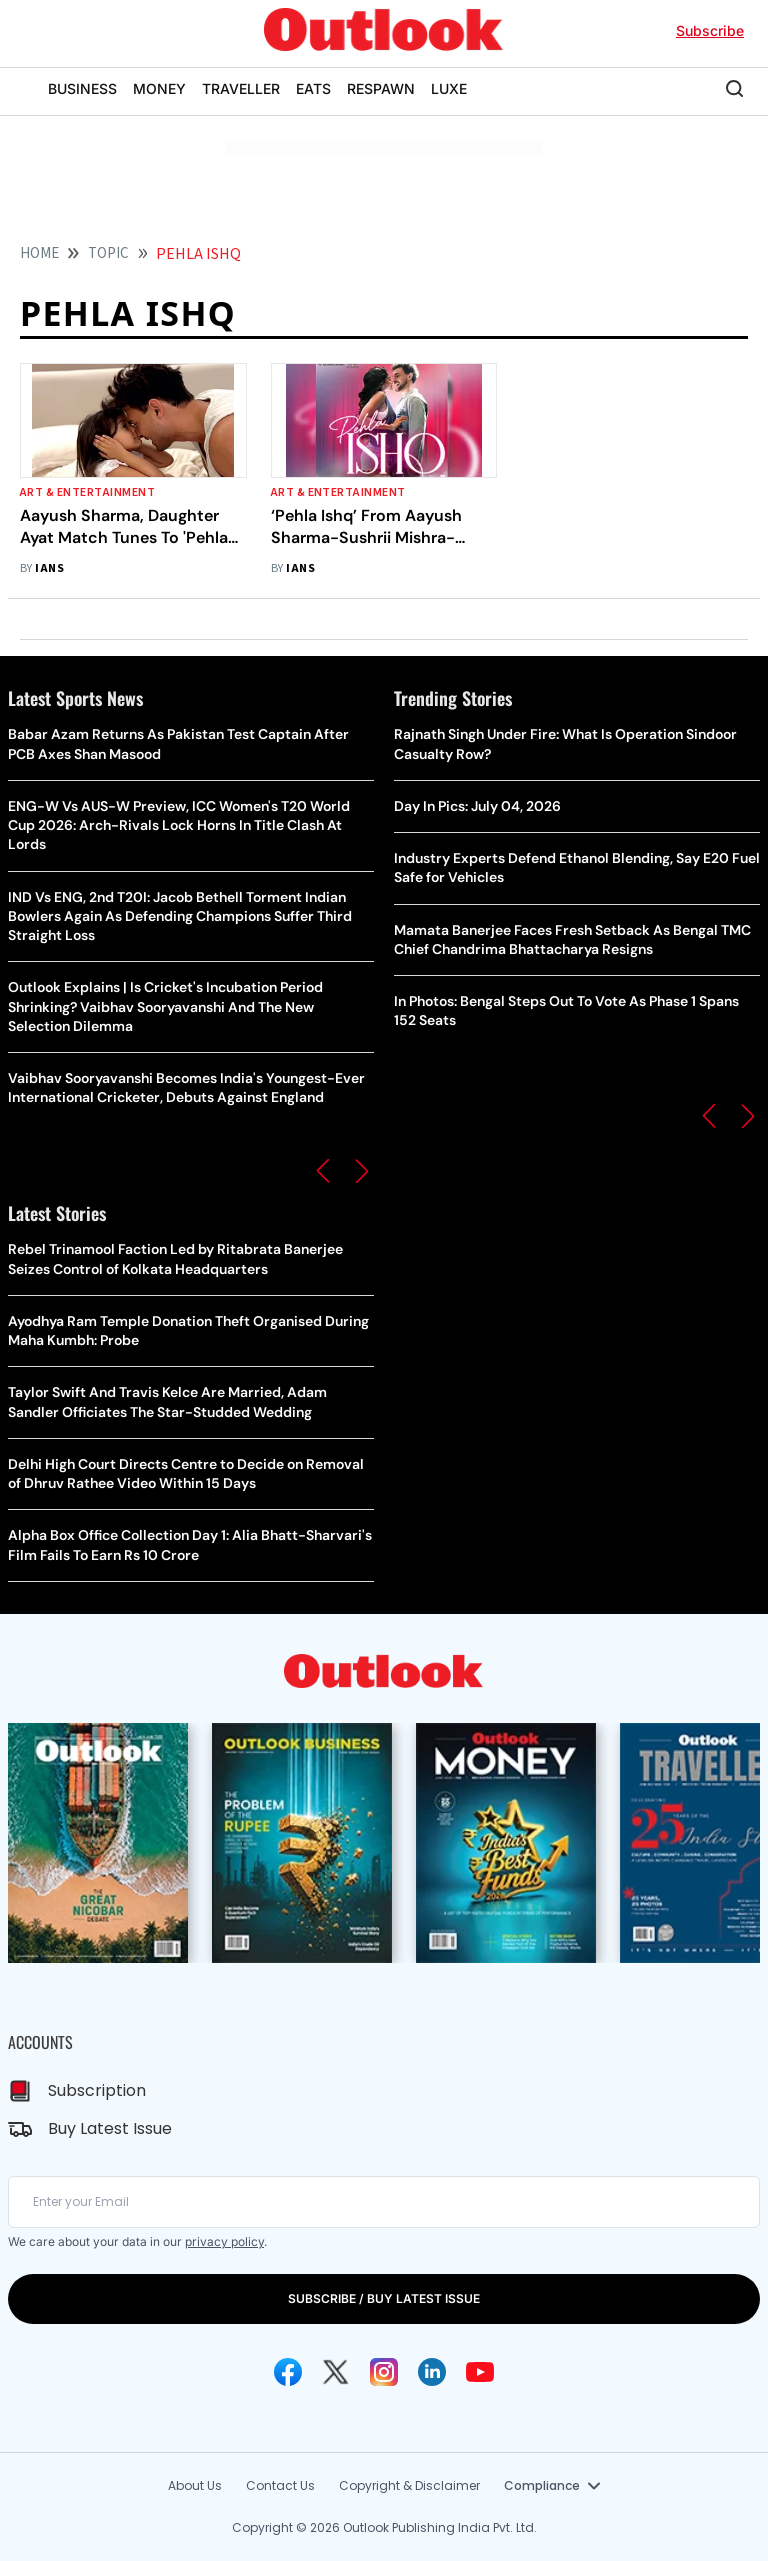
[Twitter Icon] (336, 2372)
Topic (108, 253)
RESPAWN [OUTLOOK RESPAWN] (381, 88)
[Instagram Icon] (384, 2372)
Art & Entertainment (87, 492)
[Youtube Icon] (480, 2372)
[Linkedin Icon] (432, 2372)
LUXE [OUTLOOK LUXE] (449, 88)
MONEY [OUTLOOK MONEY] (159, 88)
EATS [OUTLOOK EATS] (313, 88)
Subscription (97, 2090)
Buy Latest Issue (110, 2128)
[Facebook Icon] (288, 2372)
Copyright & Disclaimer (409, 2485)
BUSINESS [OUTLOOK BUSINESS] (82, 88)
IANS (49, 568)
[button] (323, 1171)
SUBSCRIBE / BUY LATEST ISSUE (384, 2298)
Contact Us (280, 2485)
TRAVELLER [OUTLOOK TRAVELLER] (241, 88)
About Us (195, 2485)
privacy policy (224, 2241)
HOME (39, 253)
